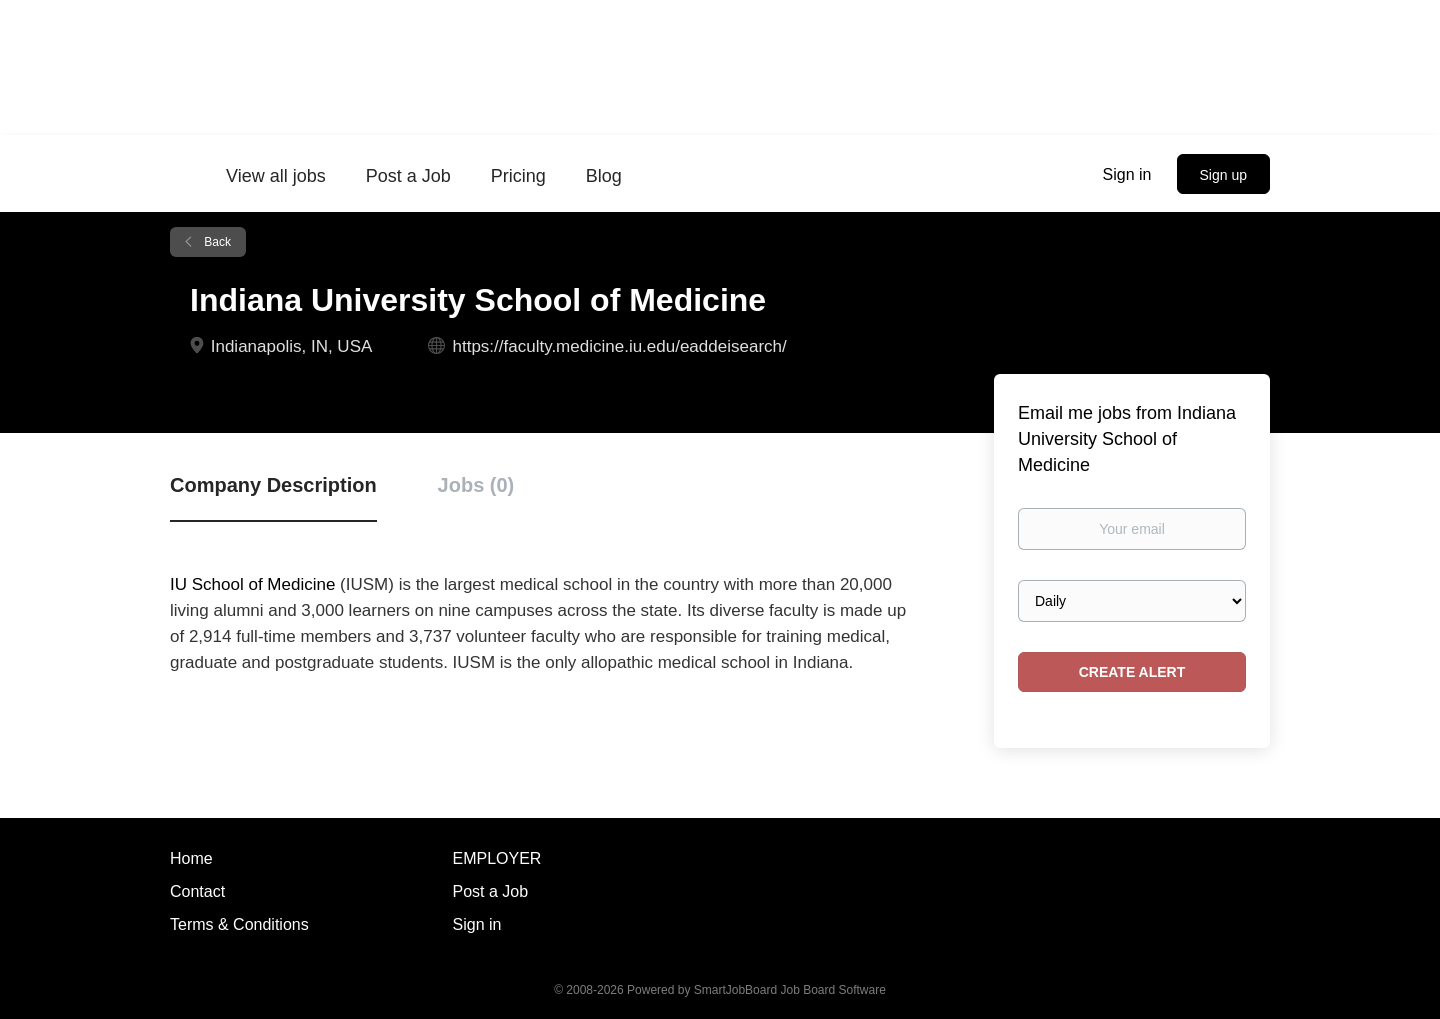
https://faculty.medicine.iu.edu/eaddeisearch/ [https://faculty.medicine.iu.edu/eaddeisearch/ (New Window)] (620, 346)
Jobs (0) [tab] (476, 485)
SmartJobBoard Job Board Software (790, 990)
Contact (197, 891)
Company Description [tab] (273, 485)
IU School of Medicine (252, 584)
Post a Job (491, 891)
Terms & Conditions (239, 924)
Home (191, 858)
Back (216, 242)
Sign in (1127, 174)
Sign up (1223, 175)
